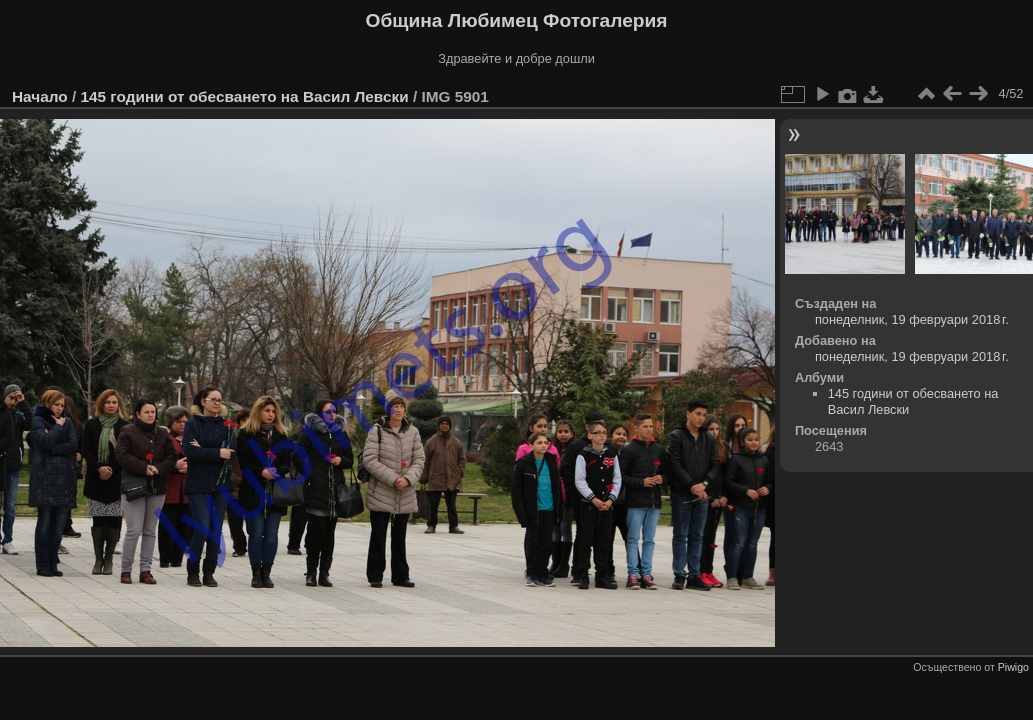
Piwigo (1013, 667)
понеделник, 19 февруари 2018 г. (912, 319)
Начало (40, 96)
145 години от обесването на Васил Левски (244, 96)
